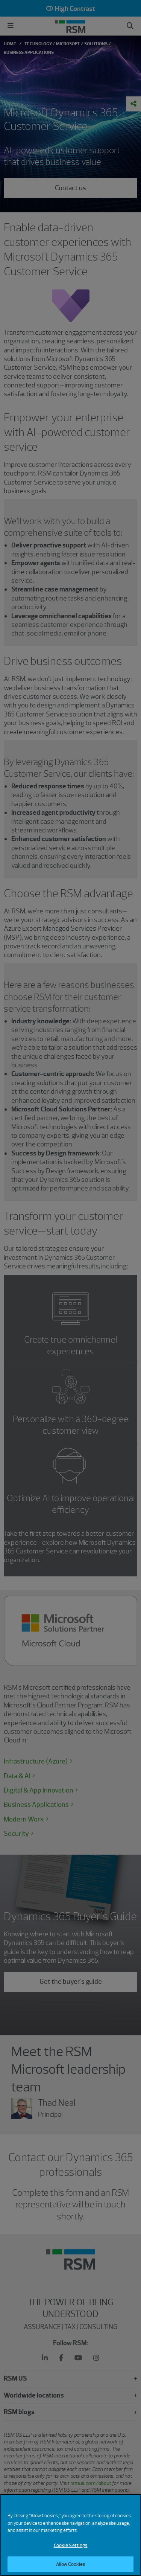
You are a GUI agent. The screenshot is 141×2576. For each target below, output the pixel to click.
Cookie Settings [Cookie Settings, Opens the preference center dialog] (71, 2549)
